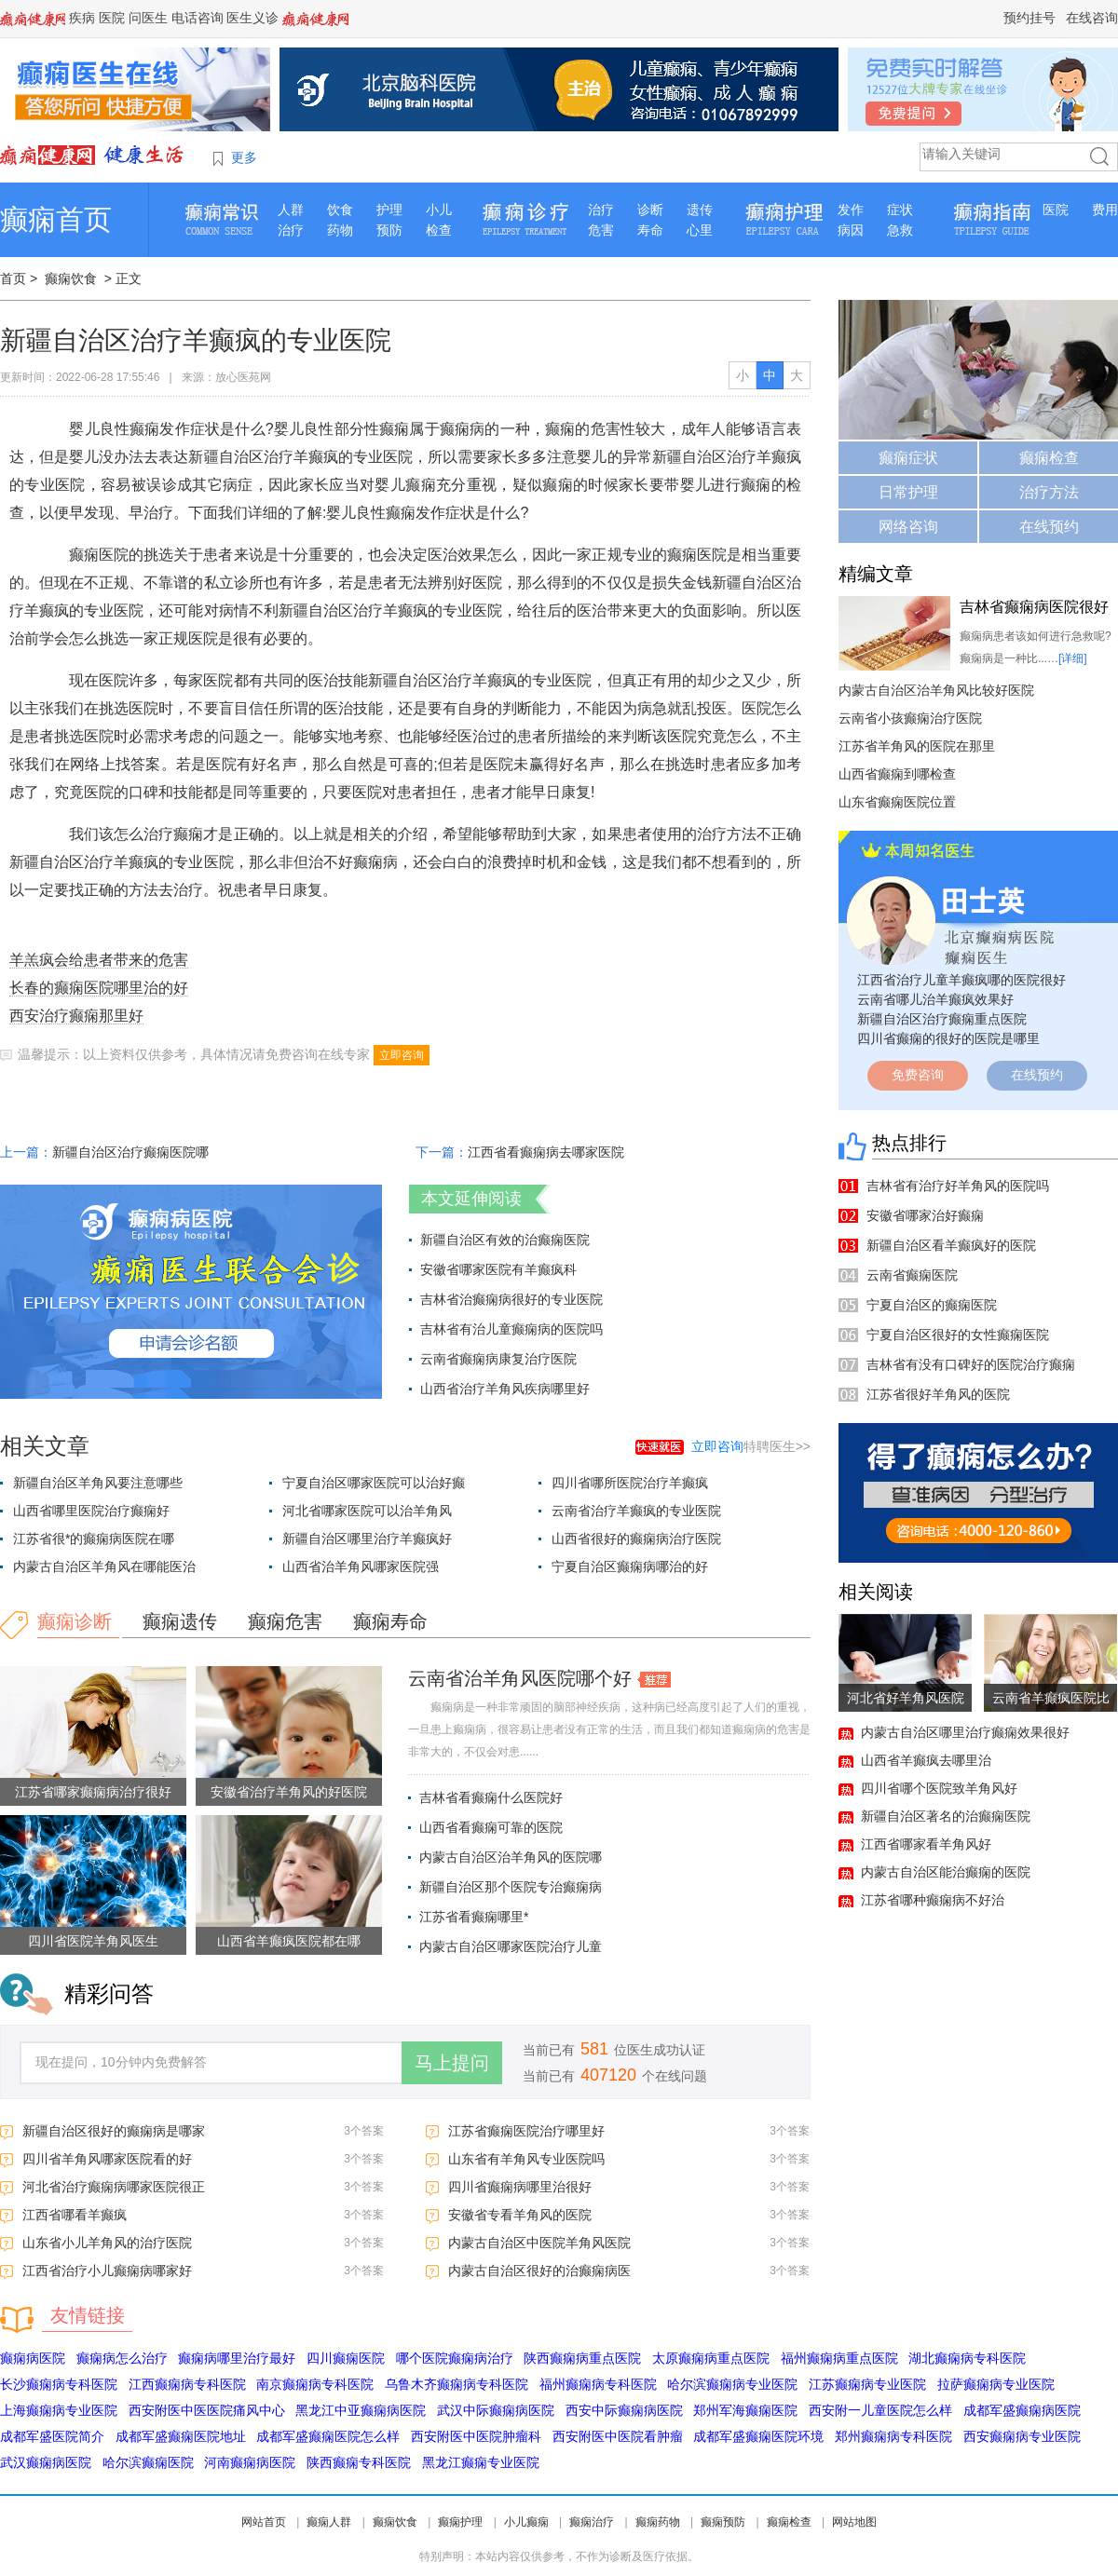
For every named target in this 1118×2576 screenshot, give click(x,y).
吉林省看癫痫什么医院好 (491, 1797)
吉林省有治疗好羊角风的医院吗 (957, 1185)
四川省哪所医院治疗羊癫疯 (630, 1482)
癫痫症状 (908, 458)
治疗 (291, 230)
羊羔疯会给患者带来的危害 (98, 960)
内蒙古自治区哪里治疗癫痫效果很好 (965, 1732)
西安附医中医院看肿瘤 (617, 2436)
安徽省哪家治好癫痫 (925, 1215)
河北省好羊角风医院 (905, 1697)
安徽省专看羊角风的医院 (520, 2214)
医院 (112, 17)
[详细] (1072, 658)
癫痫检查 (1049, 458)
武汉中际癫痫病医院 (495, 2410)
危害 (601, 230)
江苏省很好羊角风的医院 (938, 1394)
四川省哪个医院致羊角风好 (939, 1788)
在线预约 (1049, 527)
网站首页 (263, 2522)
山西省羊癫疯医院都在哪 (289, 1940)
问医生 (148, 17)
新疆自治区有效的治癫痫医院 (505, 1239)
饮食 (340, 209)
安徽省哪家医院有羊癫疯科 (498, 1269)
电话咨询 (197, 17)
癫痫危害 (285, 1621)
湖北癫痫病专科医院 (967, 2358)
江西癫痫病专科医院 (187, 2384)
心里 (700, 230)
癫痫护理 (460, 2522)
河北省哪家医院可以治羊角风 (367, 1510)
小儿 (439, 209)
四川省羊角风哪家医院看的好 (107, 2158)
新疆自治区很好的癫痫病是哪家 (113, 2130)
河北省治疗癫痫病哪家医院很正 (113, 2186)
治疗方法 (1049, 492)
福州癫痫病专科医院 (598, 2384)
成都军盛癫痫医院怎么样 (328, 2436)
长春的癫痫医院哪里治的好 (98, 988)
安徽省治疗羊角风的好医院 (289, 1791)
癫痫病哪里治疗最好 (236, 2358)
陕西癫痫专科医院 (359, 2462)
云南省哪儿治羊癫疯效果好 (935, 999)
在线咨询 (1092, 17)
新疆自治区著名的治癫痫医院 (945, 1816)
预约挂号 (1029, 17)
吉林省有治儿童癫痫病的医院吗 (511, 1329)
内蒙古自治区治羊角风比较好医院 (936, 690)
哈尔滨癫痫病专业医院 (732, 2384)
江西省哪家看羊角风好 (926, 1844)
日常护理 (908, 492)
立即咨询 (401, 1055)
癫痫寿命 (390, 1621)
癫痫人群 (329, 2522)
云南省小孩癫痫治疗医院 (910, 718)
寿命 (650, 230)
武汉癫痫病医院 (45, 2462)
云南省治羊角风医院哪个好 (520, 1678)
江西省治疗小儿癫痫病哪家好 (107, 2270)
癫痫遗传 (180, 1621)
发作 (851, 209)
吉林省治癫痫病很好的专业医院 (511, 1299)
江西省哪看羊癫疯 (74, 2214)
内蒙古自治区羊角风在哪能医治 (104, 1566)
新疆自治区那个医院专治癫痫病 (510, 1886)
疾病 (82, 17)
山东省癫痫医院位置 (897, 801)
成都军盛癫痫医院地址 (181, 2436)
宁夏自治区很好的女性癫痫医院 (957, 1334)
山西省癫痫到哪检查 (897, 773)
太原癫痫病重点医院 (711, 2358)
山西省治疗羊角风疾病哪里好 (505, 1388)
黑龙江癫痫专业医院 (480, 2462)
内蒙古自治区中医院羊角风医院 (539, 2242)
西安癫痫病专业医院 (1022, 2436)
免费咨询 (918, 1074)
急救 (900, 230)
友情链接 (87, 2315)
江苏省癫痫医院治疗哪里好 (526, 2130)
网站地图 (854, 2522)
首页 (13, 278)
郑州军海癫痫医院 (745, 2410)
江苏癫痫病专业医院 (867, 2384)
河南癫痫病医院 (249, 2462)
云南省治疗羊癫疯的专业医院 (636, 1510)
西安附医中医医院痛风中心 (207, 2410)
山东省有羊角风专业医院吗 (526, 2158)
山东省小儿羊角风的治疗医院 (107, 2242)
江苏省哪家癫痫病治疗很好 (93, 1791)
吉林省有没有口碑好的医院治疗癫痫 (970, 1364)
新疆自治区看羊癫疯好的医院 (951, 1245)
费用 (1105, 209)
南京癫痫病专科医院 (315, 2384)
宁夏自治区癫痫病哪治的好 (630, 1566)
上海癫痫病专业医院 (58, 2410)
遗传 (700, 209)
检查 (439, 230)
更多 (244, 157)
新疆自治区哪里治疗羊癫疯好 (367, 1538)
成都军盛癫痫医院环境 (758, 2436)
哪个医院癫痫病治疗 (454, 2358)
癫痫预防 (723, 2522)
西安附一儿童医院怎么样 (880, 2410)
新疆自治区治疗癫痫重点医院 (942, 1018)
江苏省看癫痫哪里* (473, 1916)
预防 (389, 230)
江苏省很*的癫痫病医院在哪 (93, 1538)
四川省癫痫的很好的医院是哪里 (948, 1038)
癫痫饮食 (71, 278)
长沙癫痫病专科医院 (58, 2384)
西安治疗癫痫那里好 (76, 1016)
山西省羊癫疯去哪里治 (926, 1760)
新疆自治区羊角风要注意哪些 (98, 1482)
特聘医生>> (751, 1446)
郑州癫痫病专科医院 (893, 2436)
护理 (389, 209)
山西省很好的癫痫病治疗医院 (636, 1538)
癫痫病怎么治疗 (122, 2358)
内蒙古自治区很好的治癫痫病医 (539, 2270)
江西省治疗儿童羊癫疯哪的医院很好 (961, 979)
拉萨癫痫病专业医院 (996, 2384)
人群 (291, 209)
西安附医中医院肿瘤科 (476, 2436)
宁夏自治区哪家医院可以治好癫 (373, 1482)
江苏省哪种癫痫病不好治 (932, 1899)
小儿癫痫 (526, 2522)
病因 (851, 230)
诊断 (650, 209)
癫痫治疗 (591, 2522)
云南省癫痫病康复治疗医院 (498, 1358)
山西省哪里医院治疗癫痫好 (91, 1510)
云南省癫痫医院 (912, 1275)
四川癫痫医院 (346, 2358)
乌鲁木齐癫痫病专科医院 (456, 2384)
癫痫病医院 (32, 2358)
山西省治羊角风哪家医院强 (360, 1566)
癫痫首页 (56, 219)
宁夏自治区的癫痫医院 (931, 1304)
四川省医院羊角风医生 (93, 1940)
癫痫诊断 (74, 1621)
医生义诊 (252, 17)
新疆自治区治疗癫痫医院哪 (130, 1152)
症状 (900, 209)
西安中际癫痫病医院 (624, 2410)
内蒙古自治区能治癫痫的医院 (945, 1871)
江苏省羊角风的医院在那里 (916, 746)
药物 (340, 230)
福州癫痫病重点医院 (839, 2358)
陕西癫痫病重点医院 (582, 2358)
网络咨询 (908, 527)
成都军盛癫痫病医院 (1022, 2410)
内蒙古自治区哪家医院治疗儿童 (510, 1946)
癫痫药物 (657, 2522)
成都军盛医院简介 (52, 2436)
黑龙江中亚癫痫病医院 (360, 2410)
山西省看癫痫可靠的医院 (491, 1827)
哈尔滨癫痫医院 (148, 2462)
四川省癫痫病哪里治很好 (520, 2186)
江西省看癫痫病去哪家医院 (546, 1152)
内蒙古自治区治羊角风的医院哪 (510, 1857)
